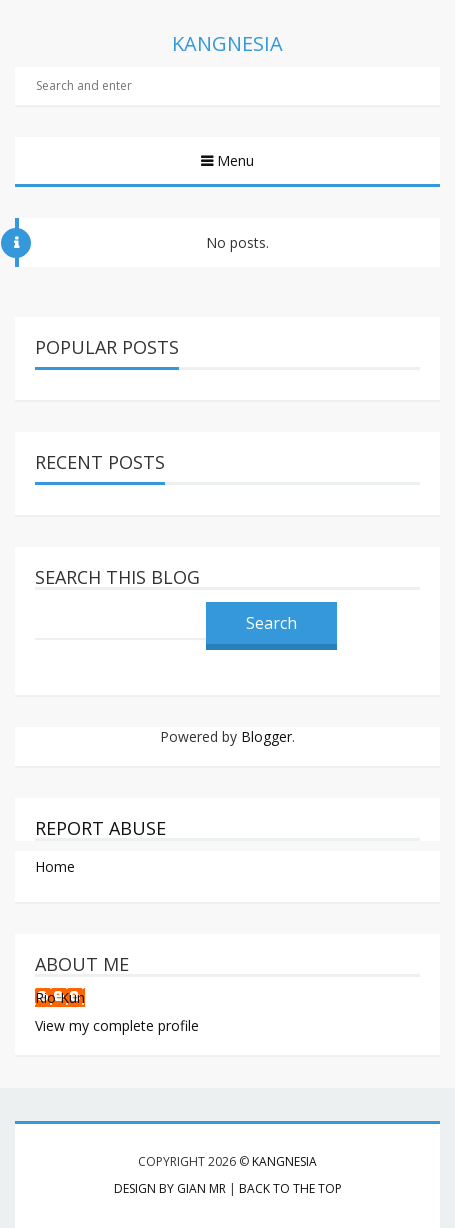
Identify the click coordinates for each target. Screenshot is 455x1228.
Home (55, 866)
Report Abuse (100, 828)
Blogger (266, 736)
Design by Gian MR (170, 1188)
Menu (233, 160)
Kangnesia (284, 1161)
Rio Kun (60, 997)
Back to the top (290, 1188)
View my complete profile (117, 1025)
